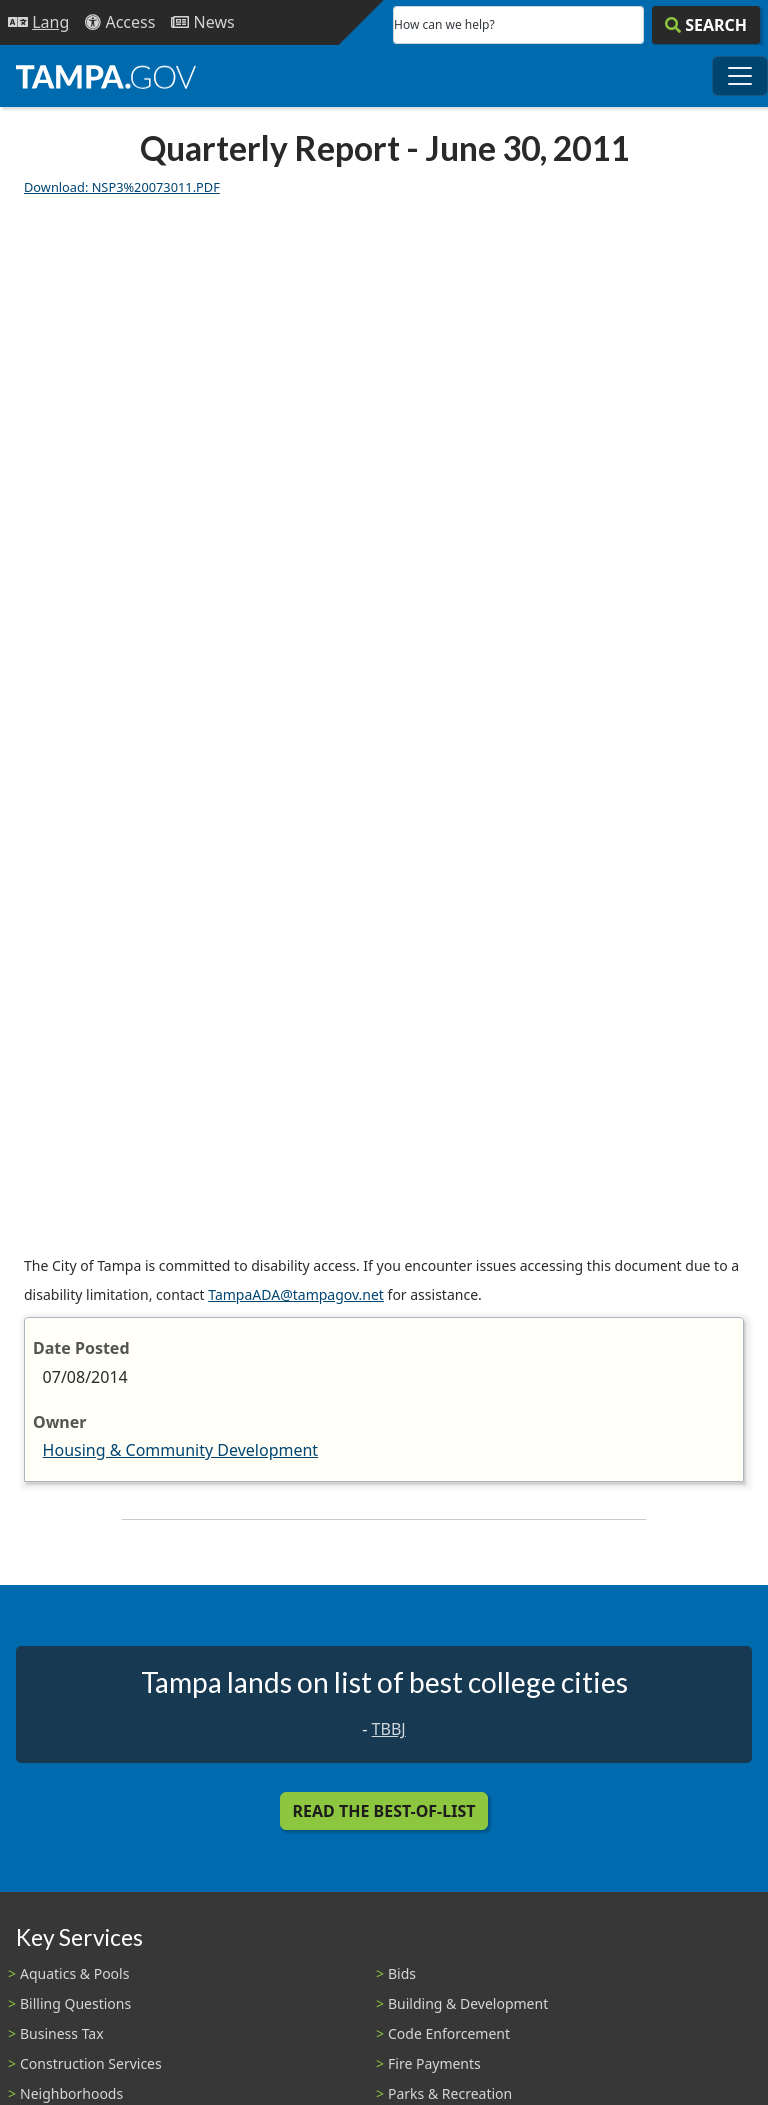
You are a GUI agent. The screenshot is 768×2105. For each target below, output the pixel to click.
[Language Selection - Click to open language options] (38, 22)
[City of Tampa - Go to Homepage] (106, 76)
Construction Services (91, 2063)
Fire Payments (434, 2063)
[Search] (706, 25)
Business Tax (62, 2033)
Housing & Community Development (181, 1450)
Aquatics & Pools (74, 1973)
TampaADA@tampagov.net (296, 1294)
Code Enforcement (449, 2033)
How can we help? (444, 24)
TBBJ (389, 1729)
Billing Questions (75, 2003)
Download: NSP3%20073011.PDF (122, 187)
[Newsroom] (202, 22)
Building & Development (468, 2003)
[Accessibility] (120, 22)
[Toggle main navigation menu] (740, 76)
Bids (402, 1973)
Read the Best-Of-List (384, 1811)
